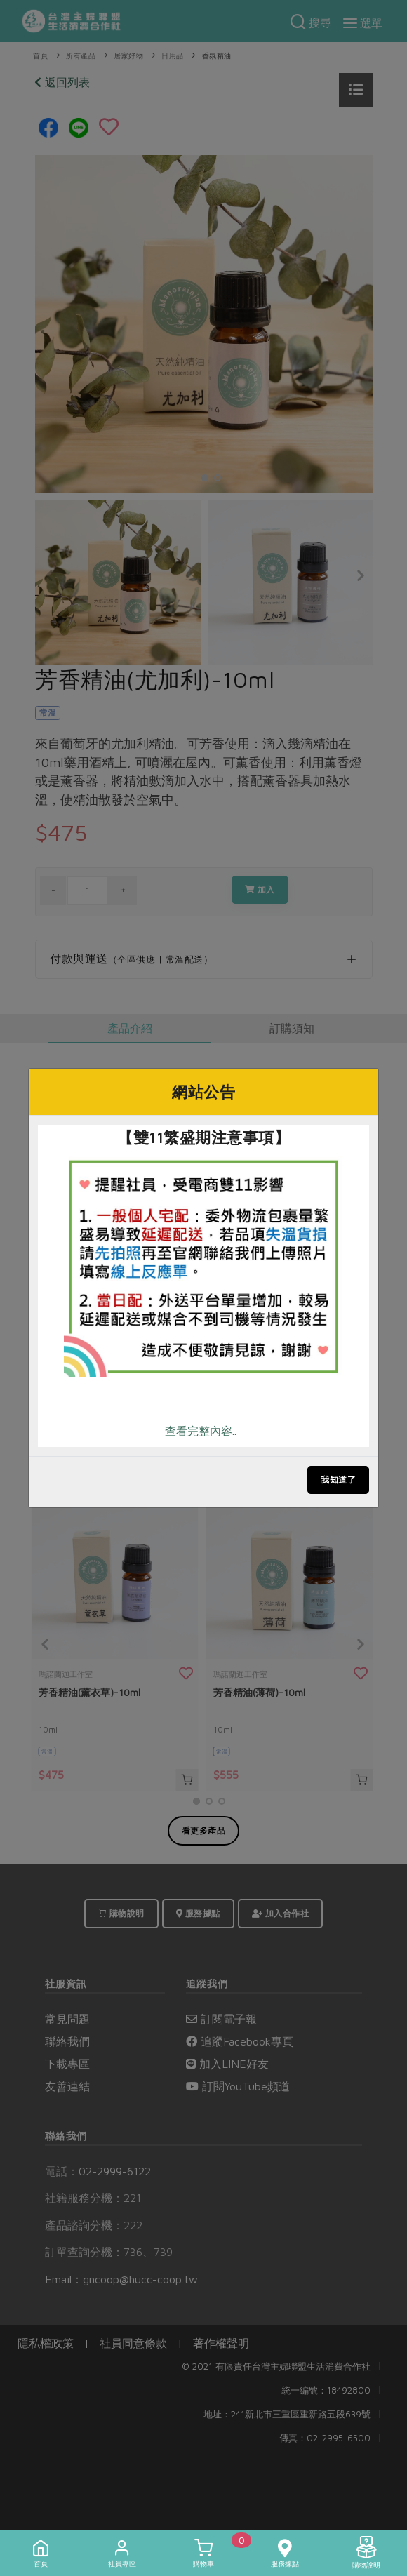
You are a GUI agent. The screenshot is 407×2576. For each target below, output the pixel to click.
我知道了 (338, 1479)
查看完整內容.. (200, 1430)
